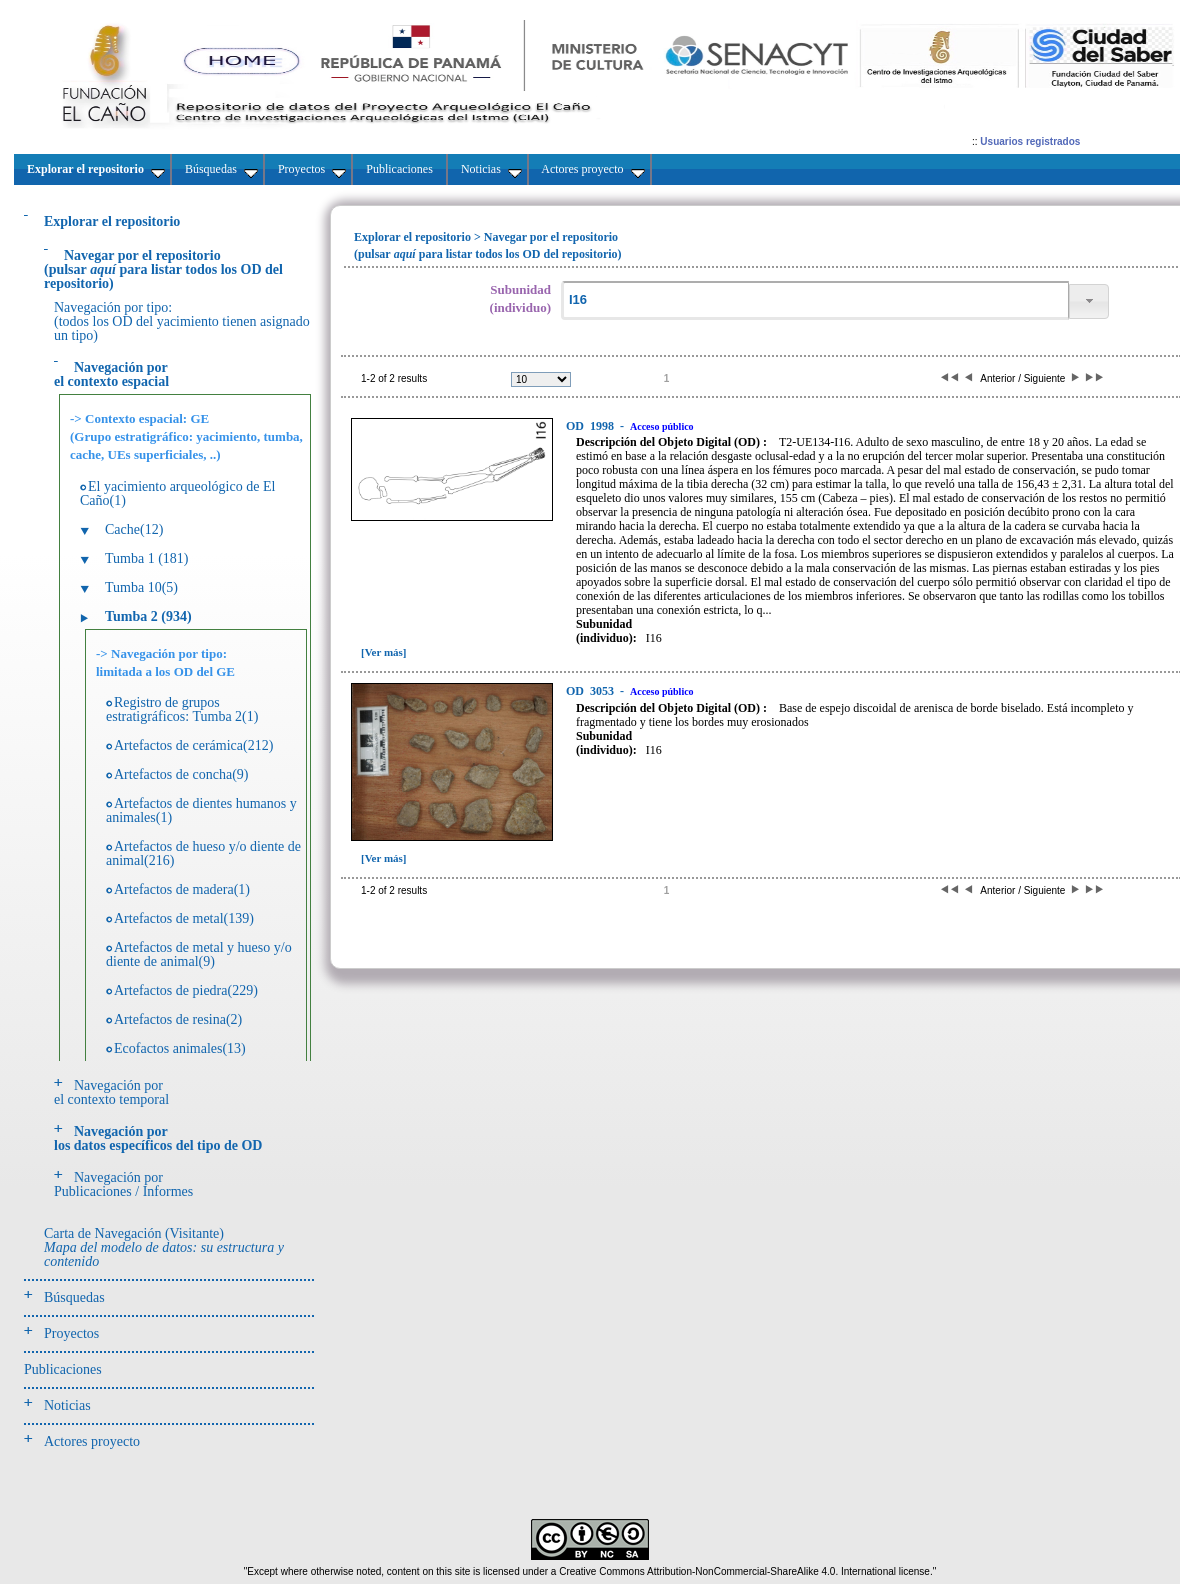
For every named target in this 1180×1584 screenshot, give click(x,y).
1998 (591, 426)
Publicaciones (63, 1369)
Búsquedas (74, 1297)
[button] (1089, 301)
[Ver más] (384, 652)
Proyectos (71, 1333)
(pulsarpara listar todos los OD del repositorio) (163, 269)
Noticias (67, 1405)
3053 (591, 691)
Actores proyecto (92, 1441)
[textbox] (815, 300)
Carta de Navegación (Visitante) (164, 1247)
